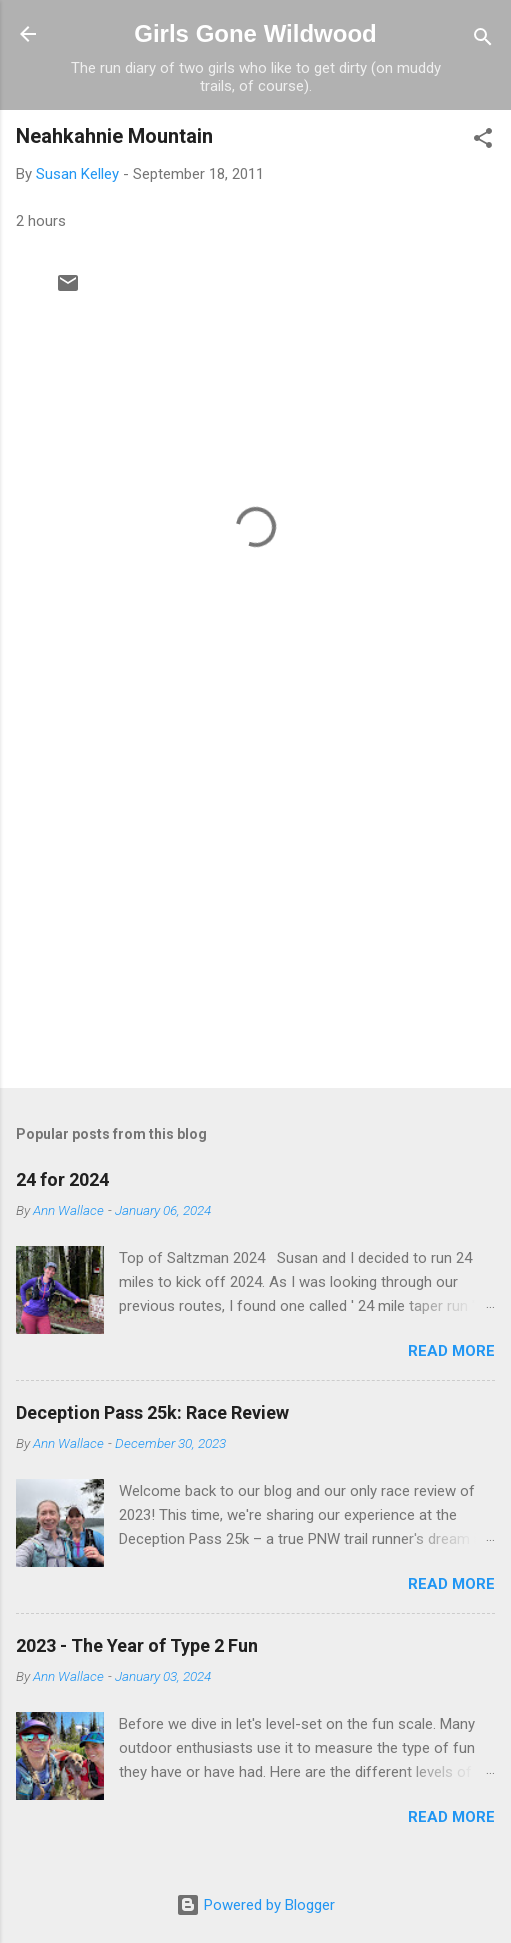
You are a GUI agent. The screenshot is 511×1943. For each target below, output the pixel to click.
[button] (483, 141)
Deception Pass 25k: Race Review (152, 1412)
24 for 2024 (62, 1179)
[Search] (483, 40)
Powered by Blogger (255, 1905)
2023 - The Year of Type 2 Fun (137, 1645)
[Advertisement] (255, 916)
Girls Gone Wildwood (255, 33)
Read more (451, 1351)
